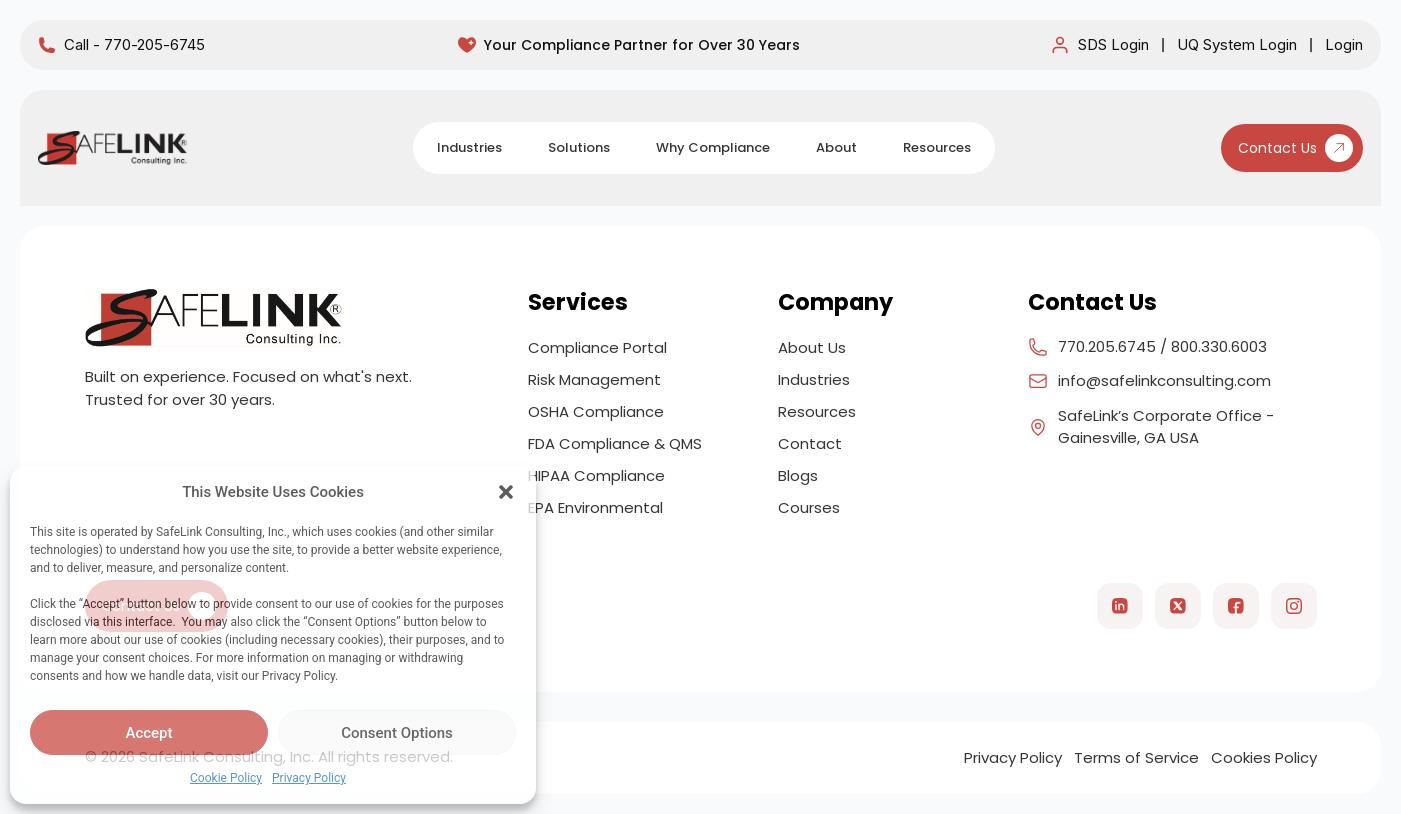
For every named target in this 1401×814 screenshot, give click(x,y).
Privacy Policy (309, 778)
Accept (148, 733)
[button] (506, 492)
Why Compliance (713, 147)
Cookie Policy (226, 778)
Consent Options (397, 733)
